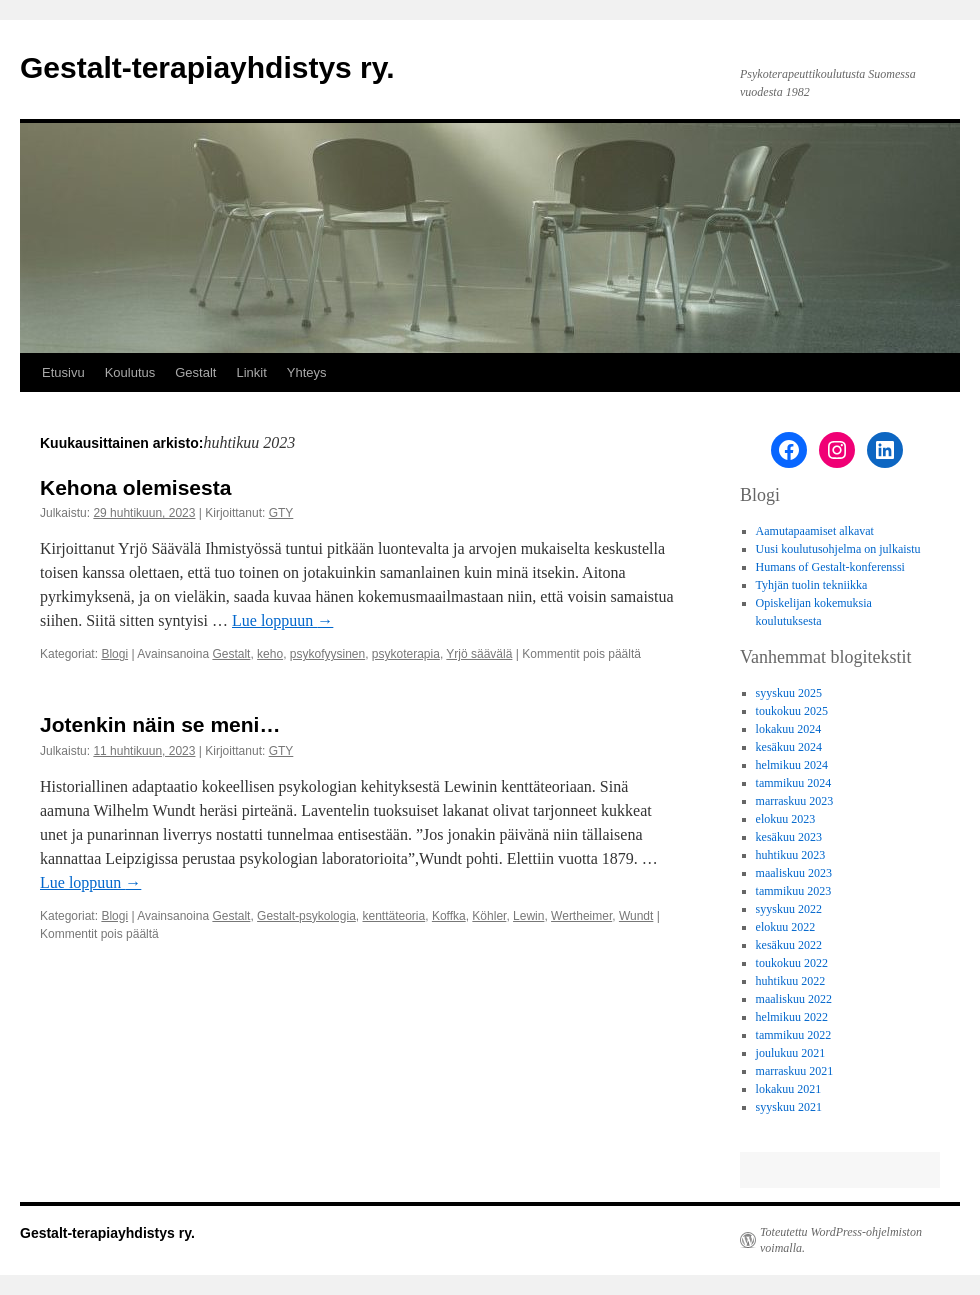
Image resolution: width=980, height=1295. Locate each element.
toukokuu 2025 (792, 711)
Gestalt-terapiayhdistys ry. (207, 67)
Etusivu (63, 372)
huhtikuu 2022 (791, 981)
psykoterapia (406, 654)
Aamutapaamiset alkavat (815, 531)
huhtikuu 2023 (791, 855)
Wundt (636, 916)
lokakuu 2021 (789, 1089)
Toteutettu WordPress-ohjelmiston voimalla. (841, 1240)
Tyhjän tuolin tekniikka (812, 585)
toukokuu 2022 (792, 963)
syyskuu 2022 (789, 909)
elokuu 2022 (786, 927)
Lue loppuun (282, 620)
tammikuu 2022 (794, 1035)
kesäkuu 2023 (789, 837)
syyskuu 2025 (789, 693)
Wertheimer (581, 916)
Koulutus (130, 372)
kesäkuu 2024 (789, 747)
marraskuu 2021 (795, 1071)
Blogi (114, 654)
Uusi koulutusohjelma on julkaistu (838, 549)
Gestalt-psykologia (306, 916)
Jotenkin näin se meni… (160, 724)
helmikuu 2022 (792, 1017)
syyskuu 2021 (789, 1107)
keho (270, 654)
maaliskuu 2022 (794, 999)
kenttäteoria (393, 916)
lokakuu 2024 (789, 729)
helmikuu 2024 (792, 765)
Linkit (251, 372)
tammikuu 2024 (794, 783)
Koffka (449, 916)
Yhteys (307, 372)
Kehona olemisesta (135, 487)
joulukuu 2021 (791, 1053)
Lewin (528, 916)
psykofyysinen (327, 654)
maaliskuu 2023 (794, 873)
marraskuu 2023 (795, 801)
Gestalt (195, 372)
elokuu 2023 (786, 819)
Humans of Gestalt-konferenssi (830, 567)
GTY (281, 513)
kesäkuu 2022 (789, 945)
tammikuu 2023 (794, 891)
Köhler (489, 916)
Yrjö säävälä (479, 654)
